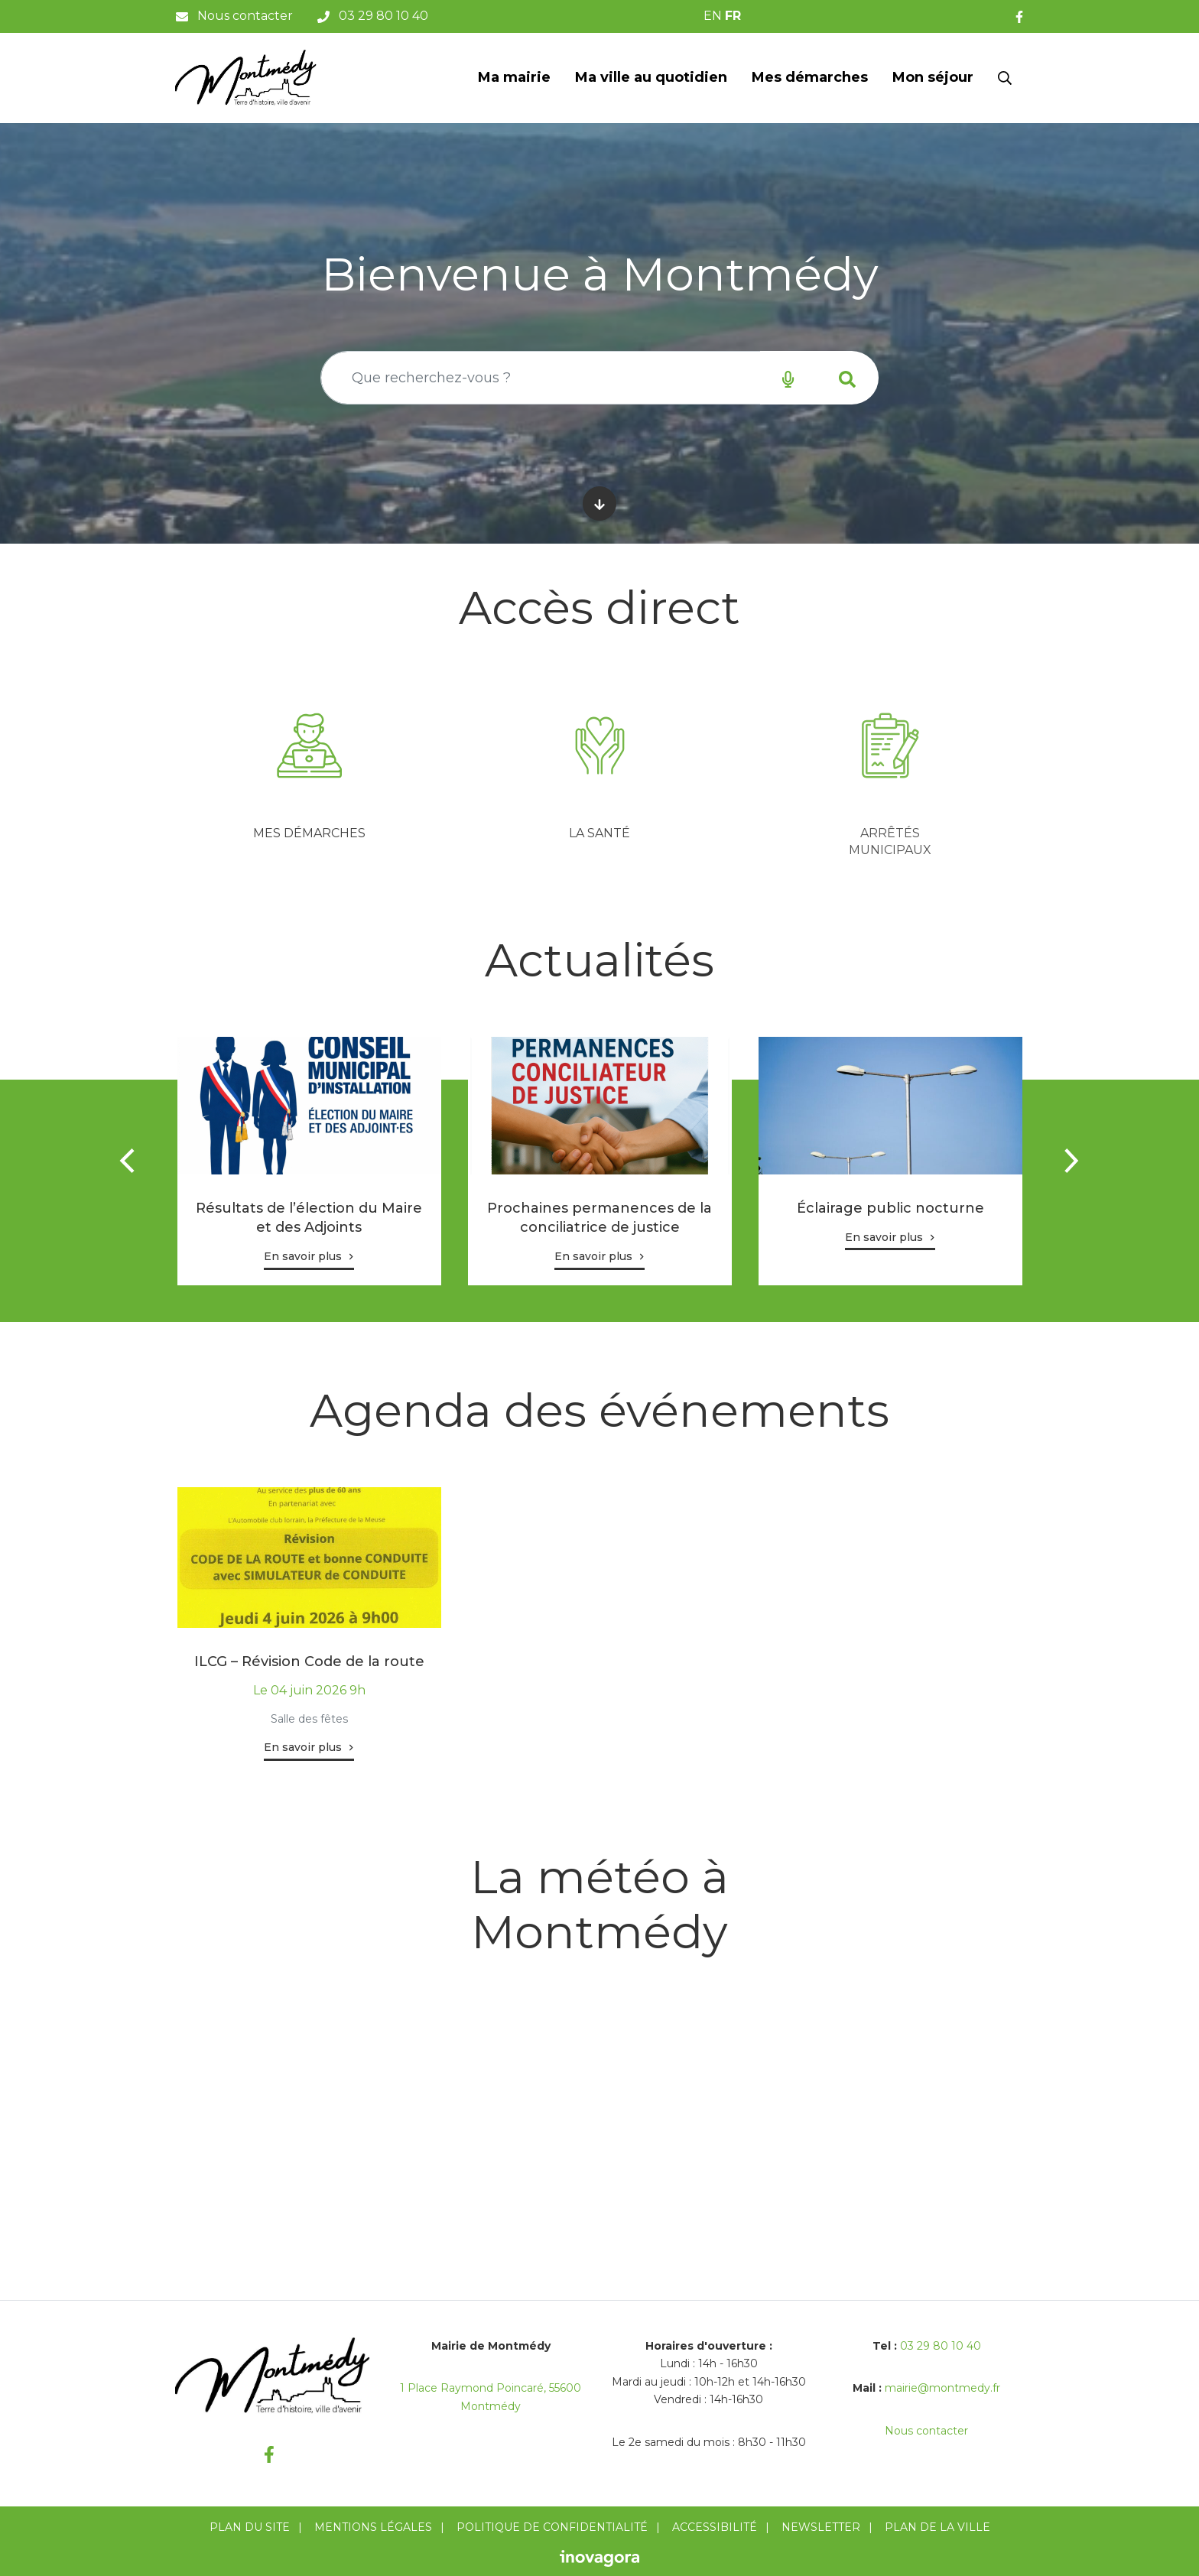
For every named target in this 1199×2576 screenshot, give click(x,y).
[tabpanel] (309, 771)
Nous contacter (926, 2431)
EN (712, 15)
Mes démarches (810, 77)
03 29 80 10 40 (940, 2346)
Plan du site (250, 2527)
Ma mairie (514, 77)
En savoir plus (303, 1256)
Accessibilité (714, 2527)
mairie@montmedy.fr (942, 2388)
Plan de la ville (937, 2527)
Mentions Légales (373, 2527)
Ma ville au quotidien (651, 77)
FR (733, 15)
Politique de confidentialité (552, 2527)
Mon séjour (932, 77)
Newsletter (820, 2527)
